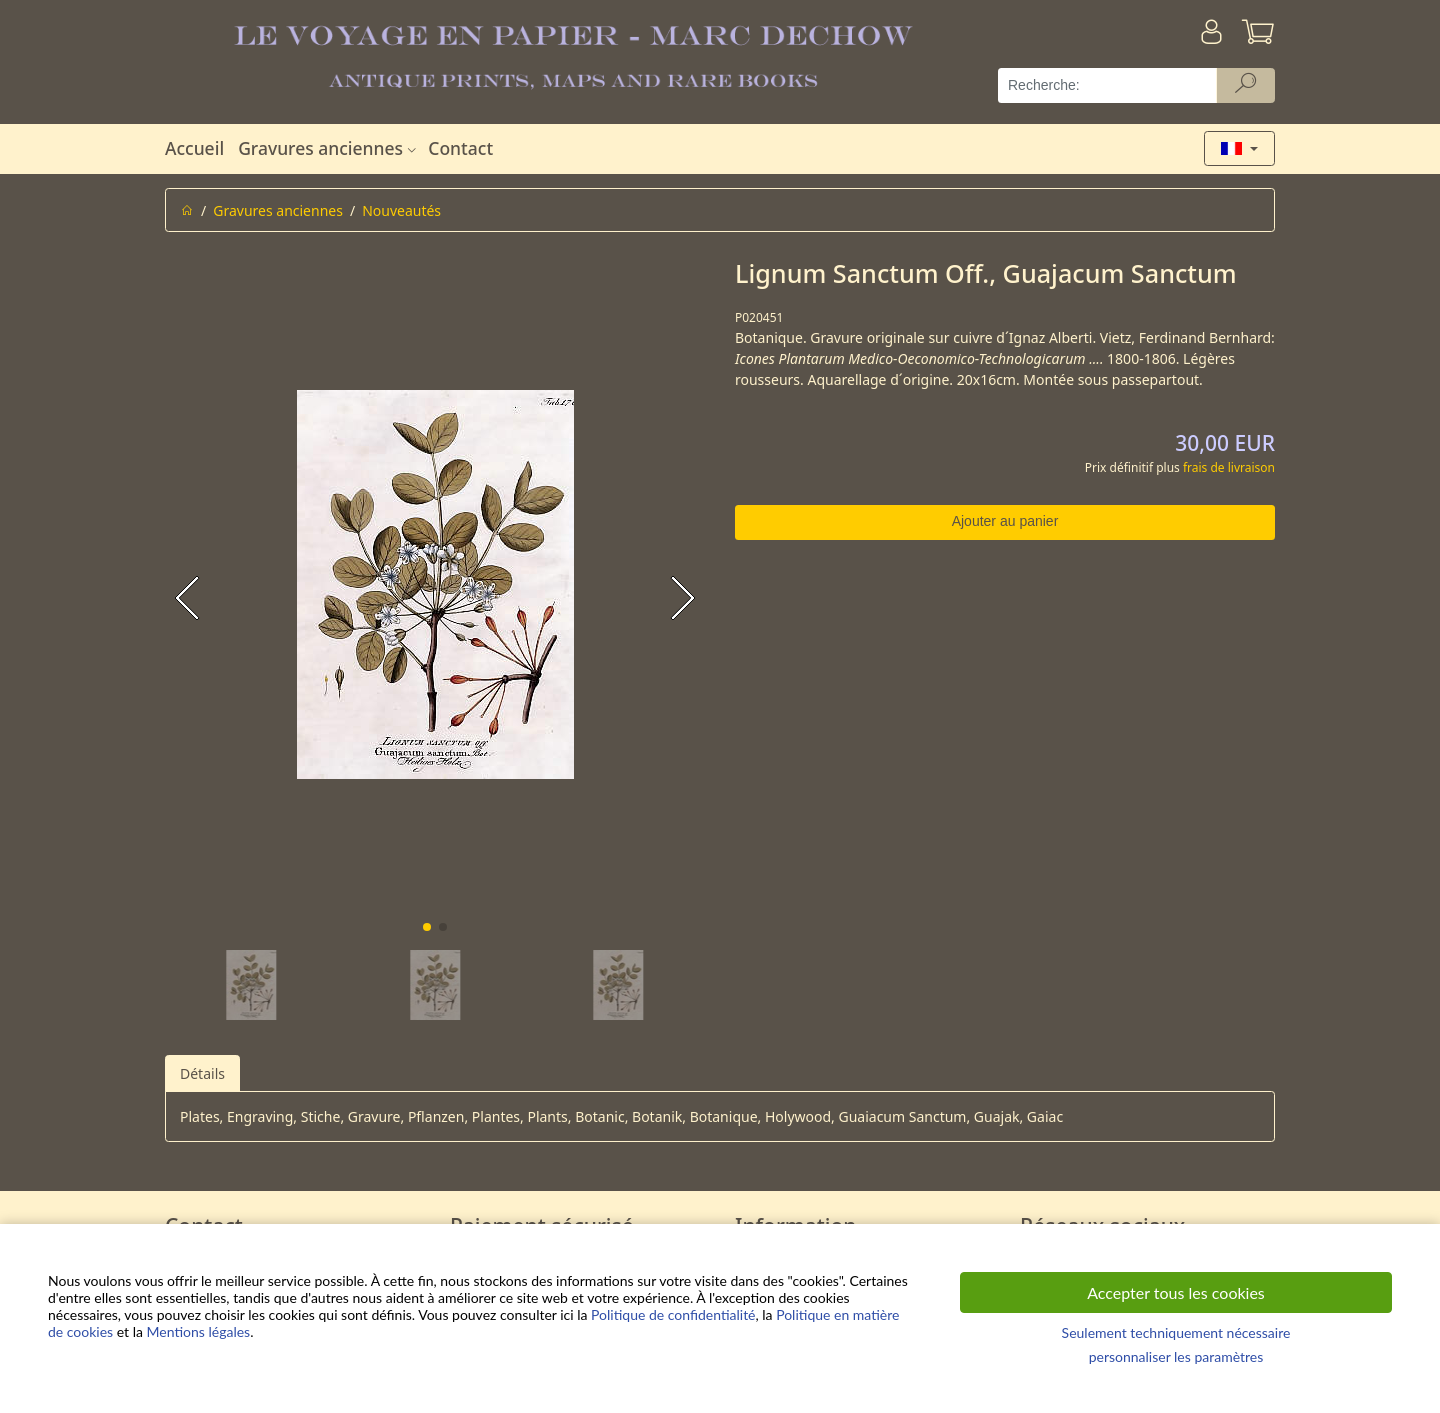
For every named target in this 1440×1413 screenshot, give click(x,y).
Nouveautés (401, 210)
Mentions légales (199, 1331)
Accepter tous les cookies (1176, 1292)
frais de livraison (1229, 467)
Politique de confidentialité (673, 1314)
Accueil (194, 148)
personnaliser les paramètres (1176, 1356)
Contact (460, 148)
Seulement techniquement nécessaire (1176, 1332)
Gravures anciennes (329, 148)
